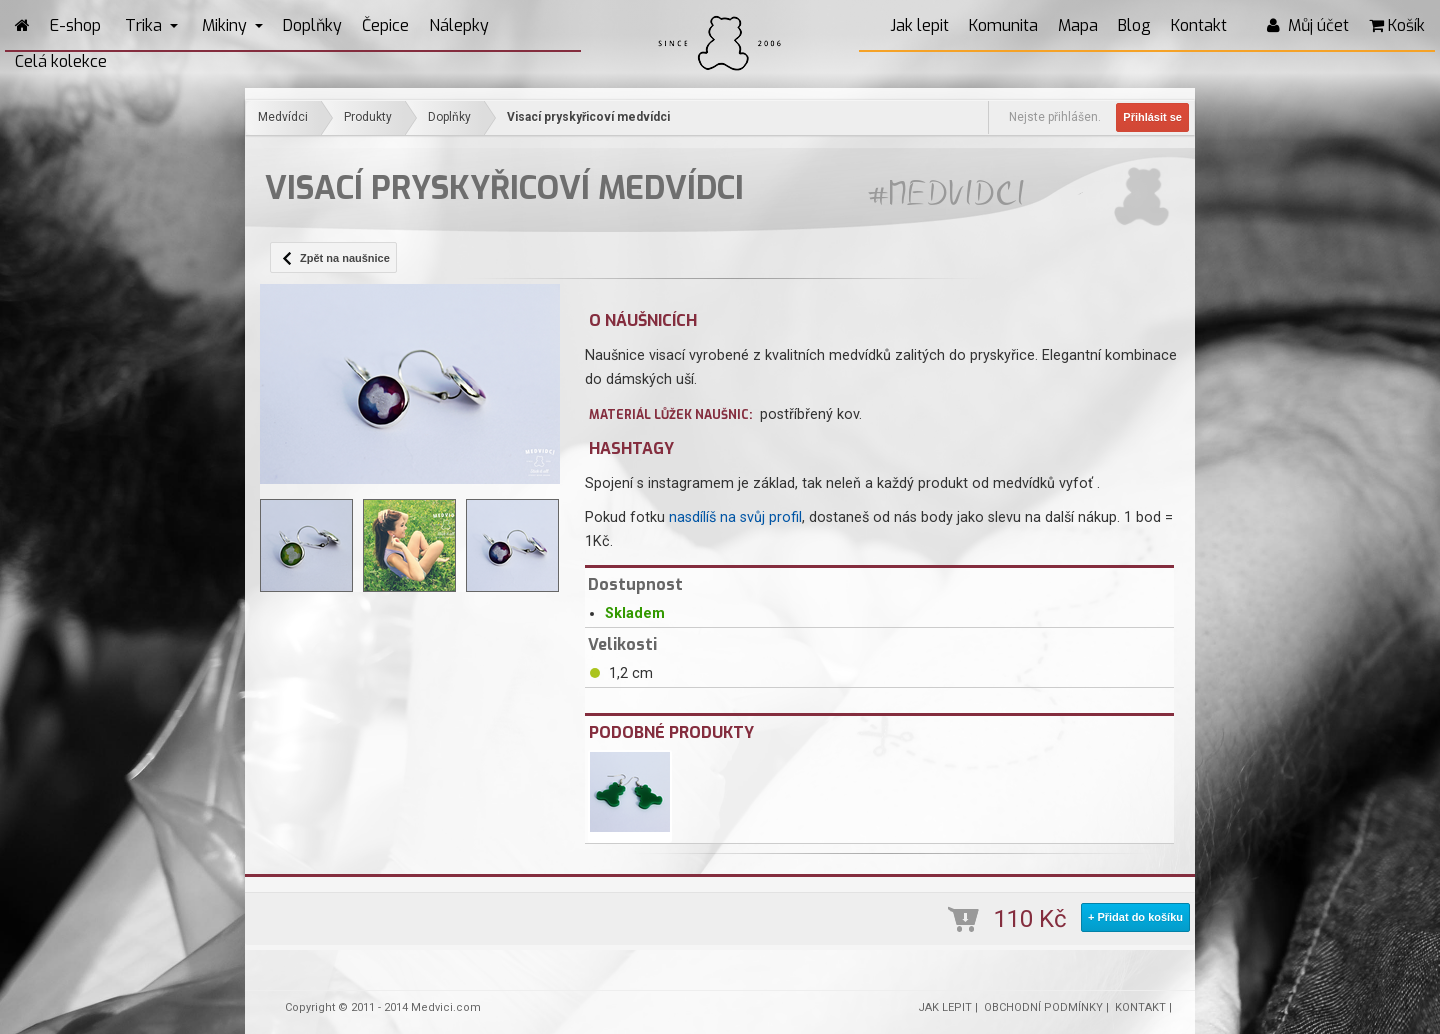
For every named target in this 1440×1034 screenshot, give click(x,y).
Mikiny (232, 25)
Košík (1397, 25)
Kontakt (1199, 25)
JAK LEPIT (945, 1007)
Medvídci (283, 117)
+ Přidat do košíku (1135, 917)
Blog (1134, 25)
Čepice (385, 25)
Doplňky (312, 25)
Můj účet (1308, 25)
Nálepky (459, 25)
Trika (151, 25)
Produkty (368, 117)
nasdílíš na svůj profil (735, 517)
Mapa (1078, 25)
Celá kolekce (61, 61)
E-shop (75, 25)
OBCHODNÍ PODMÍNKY (1043, 1007)
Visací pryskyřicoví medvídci (588, 117)
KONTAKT (1140, 1007)
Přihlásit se (1152, 117)
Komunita (1003, 25)
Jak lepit (919, 25)
